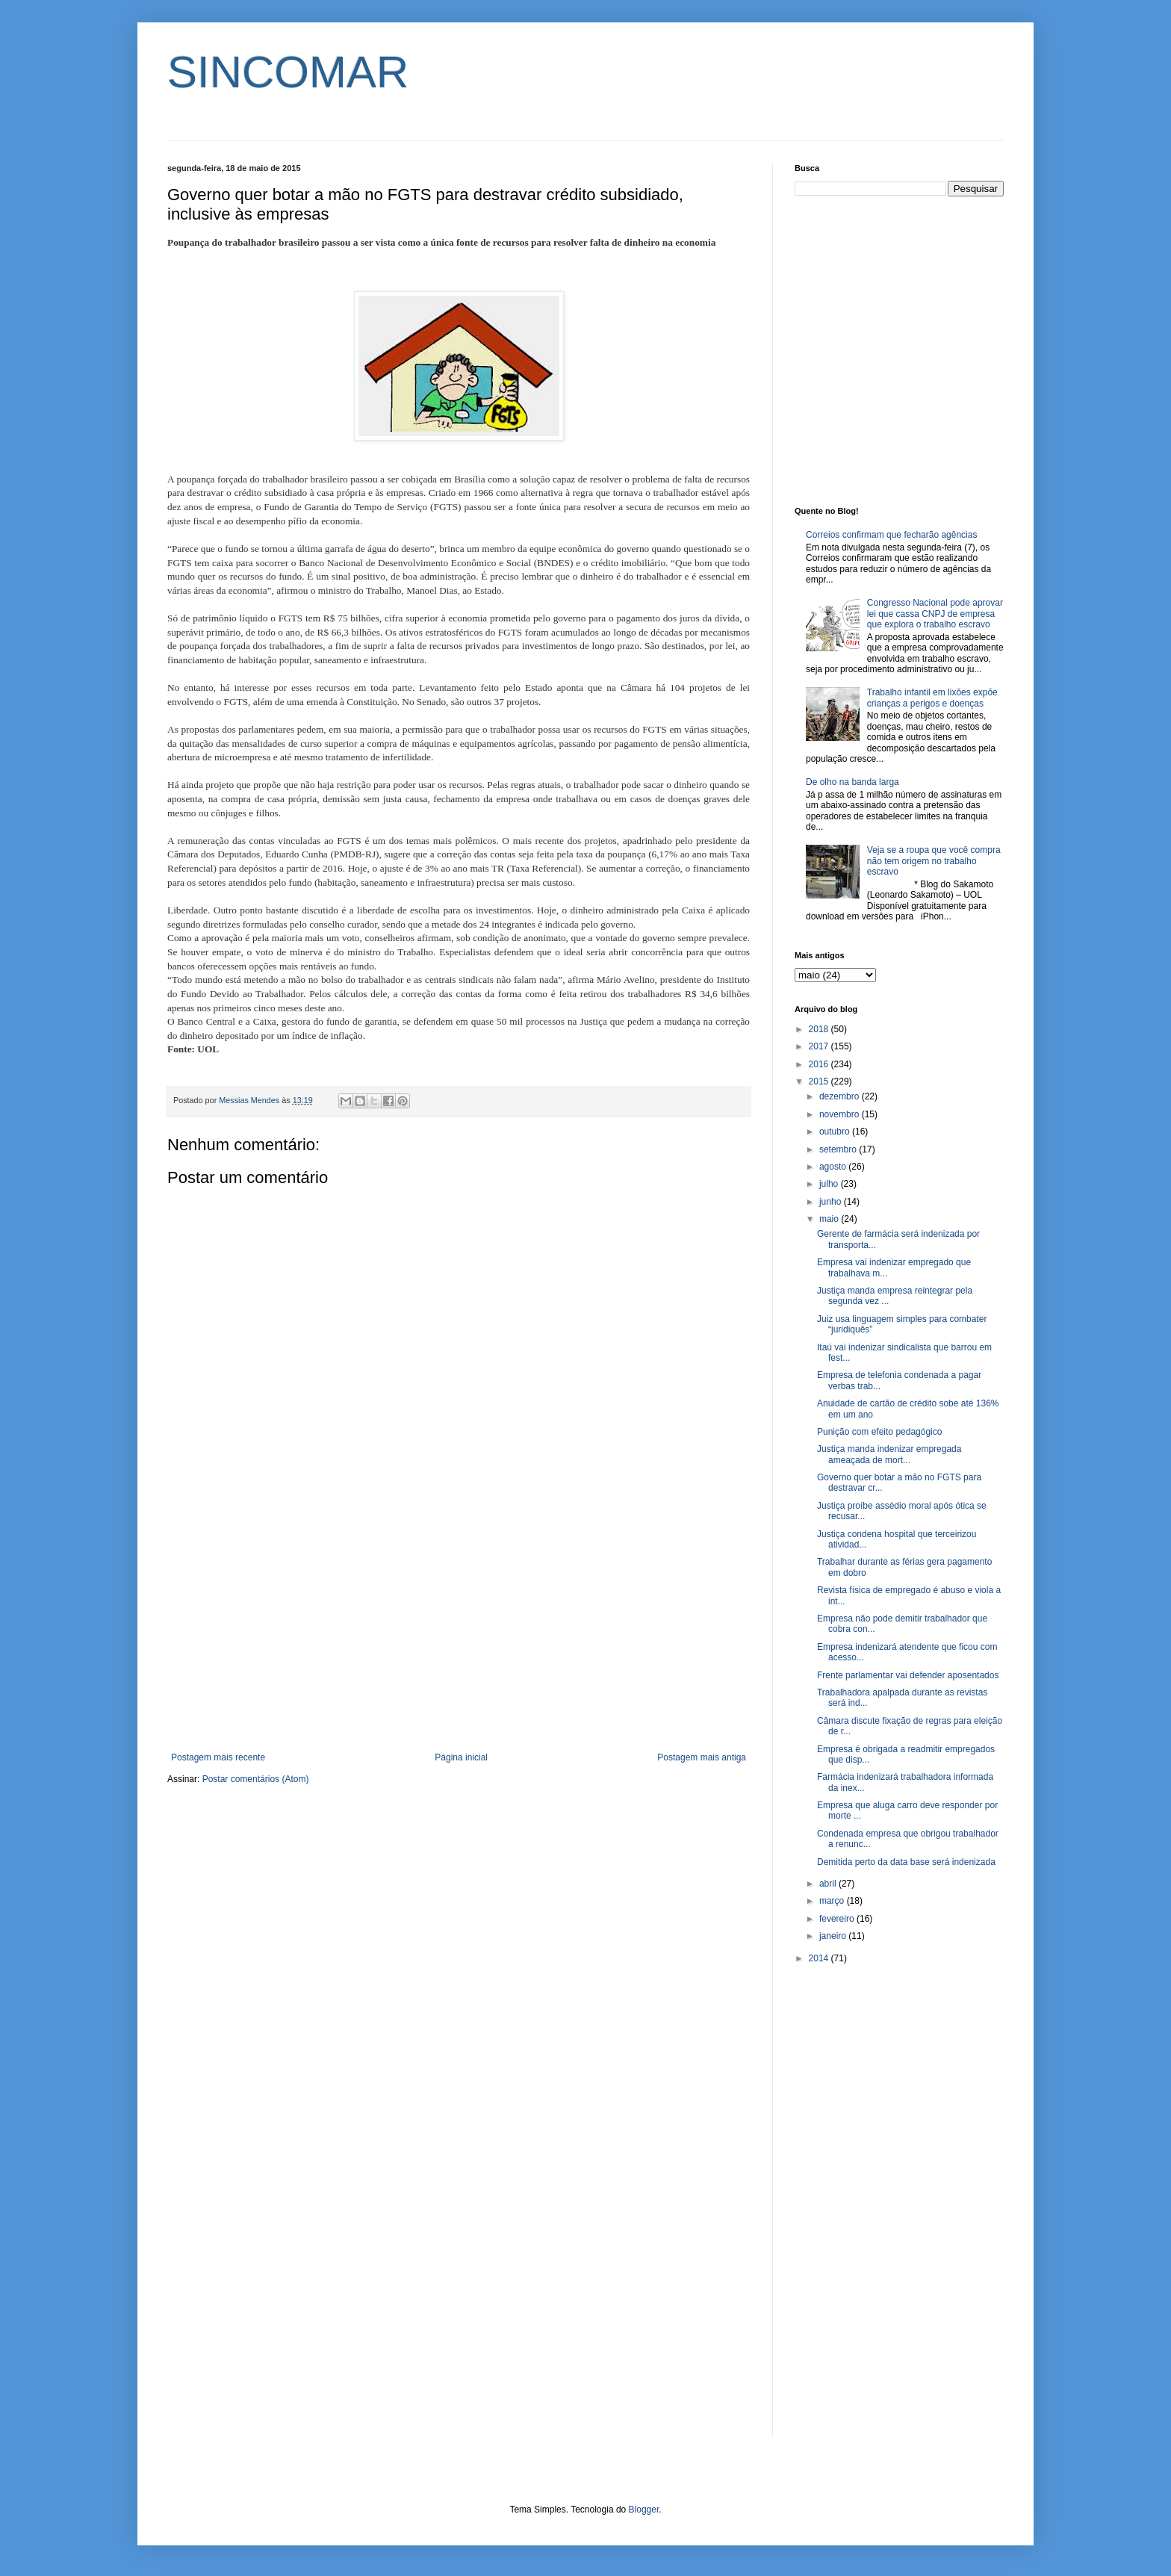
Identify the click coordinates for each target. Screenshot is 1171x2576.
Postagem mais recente (218, 1757)
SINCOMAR (288, 72)
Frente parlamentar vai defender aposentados (908, 1675)
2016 (820, 1064)
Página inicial (461, 1757)
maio (830, 1219)
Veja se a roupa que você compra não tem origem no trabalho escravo (934, 861)
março (833, 1901)
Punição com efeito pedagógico (879, 1432)
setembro (839, 1149)
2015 (820, 1081)
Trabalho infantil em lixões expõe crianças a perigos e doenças (932, 697)
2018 (820, 1029)
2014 (820, 1958)
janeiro (833, 1936)
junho (831, 1202)
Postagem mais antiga (701, 1757)
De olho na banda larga (852, 782)
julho (830, 1184)
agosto (833, 1166)
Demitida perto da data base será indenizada (906, 1862)
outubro (835, 1131)
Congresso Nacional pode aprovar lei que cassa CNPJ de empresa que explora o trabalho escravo (935, 614)
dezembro (840, 1096)
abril (829, 1883)
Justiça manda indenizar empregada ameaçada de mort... (889, 1454)
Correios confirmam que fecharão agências (891, 535)
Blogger (644, 2509)
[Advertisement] (458, 1629)
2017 (820, 1046)
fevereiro (838, 1919)
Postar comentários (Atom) (255, 1779)
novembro (840, 1114)
